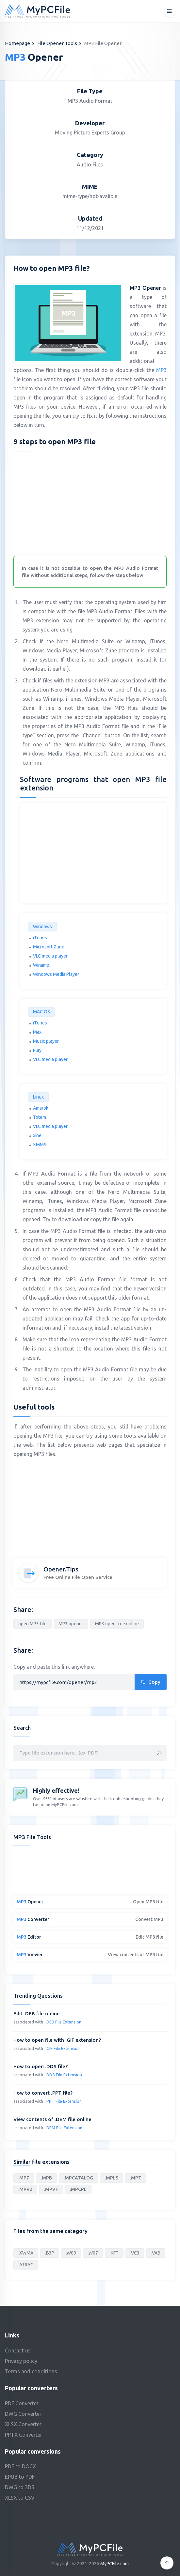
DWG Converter (23, 2414)
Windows (42, 926)
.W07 (93, 2253)
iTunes (40, 937)
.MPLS (111, 2177)
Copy (150, 1682)
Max (37, 1032)
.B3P (49, 2253)
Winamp (41, 965)
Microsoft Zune (48, 946)
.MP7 (23, 2177)
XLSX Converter (23, 2424)
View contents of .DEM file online (52, 2119)
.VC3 (134, 2253)
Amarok (40, 1108)
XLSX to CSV (20, 2498)
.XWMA (25, 2253)
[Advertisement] (90, 502)
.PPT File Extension (63, 2101)
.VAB (155, 2253)
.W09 (71, 2253)
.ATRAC (25, 2264)
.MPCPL (78, 2189)
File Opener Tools (57, 43)
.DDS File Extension (63, 2074)
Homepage (17, 43)
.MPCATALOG (78, 2177)
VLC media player (50, 956)
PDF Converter (22, 2403)
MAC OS (41, 1011)
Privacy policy (21, 2361)
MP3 (161, 370)
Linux (38, 1097)
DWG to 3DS (19, 2487)
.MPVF (51, 2189)
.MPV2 (25, 2189)
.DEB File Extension (63, 2022)
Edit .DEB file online (36, 2013)
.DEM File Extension (63, 2127)
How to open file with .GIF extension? (57, 2040)
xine (37, 1135)
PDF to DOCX (20, 2466)
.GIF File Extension (62, 2048)
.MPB (46, 2177)
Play (37, 1050)
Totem (39, 1117)
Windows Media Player (56, 974)
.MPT (135, 2177)
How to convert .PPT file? (43, 2093)
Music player (46, 1041)
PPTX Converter (23, 2435)
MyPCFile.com (114, 2563)
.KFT (114, 2253)
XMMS (39, 1144)
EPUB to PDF (20, 2477)
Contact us (18, 2350)
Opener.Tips (60, 1569)
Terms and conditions (31, 2371)
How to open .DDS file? (40, 2066)
